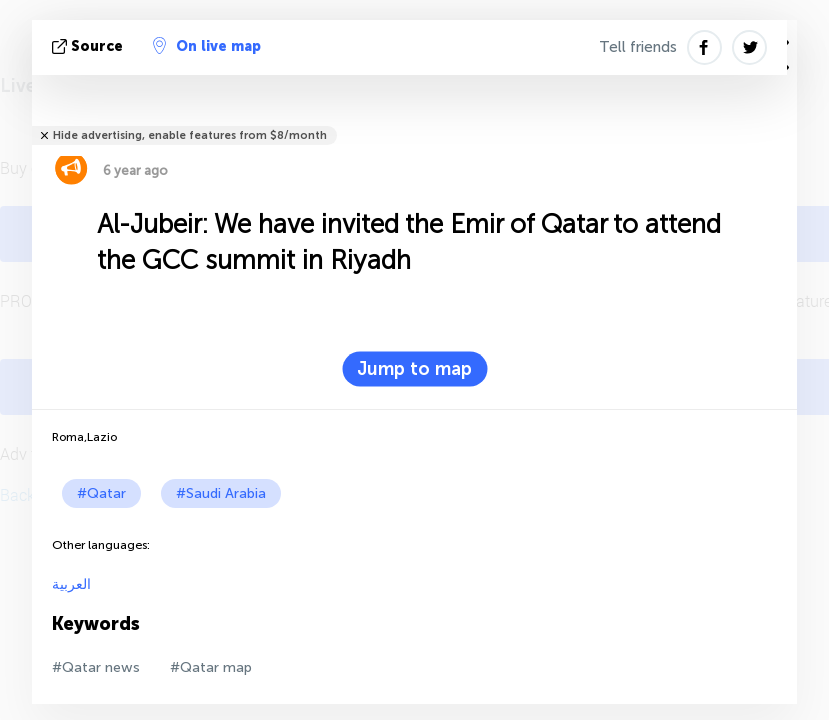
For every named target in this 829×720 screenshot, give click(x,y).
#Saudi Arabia (221, 493)
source (89, 46)
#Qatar (101, 493)
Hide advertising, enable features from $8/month (190, 135)
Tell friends (638, 47)
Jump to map (414, 369)
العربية (71, 584)
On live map (207, 46)
